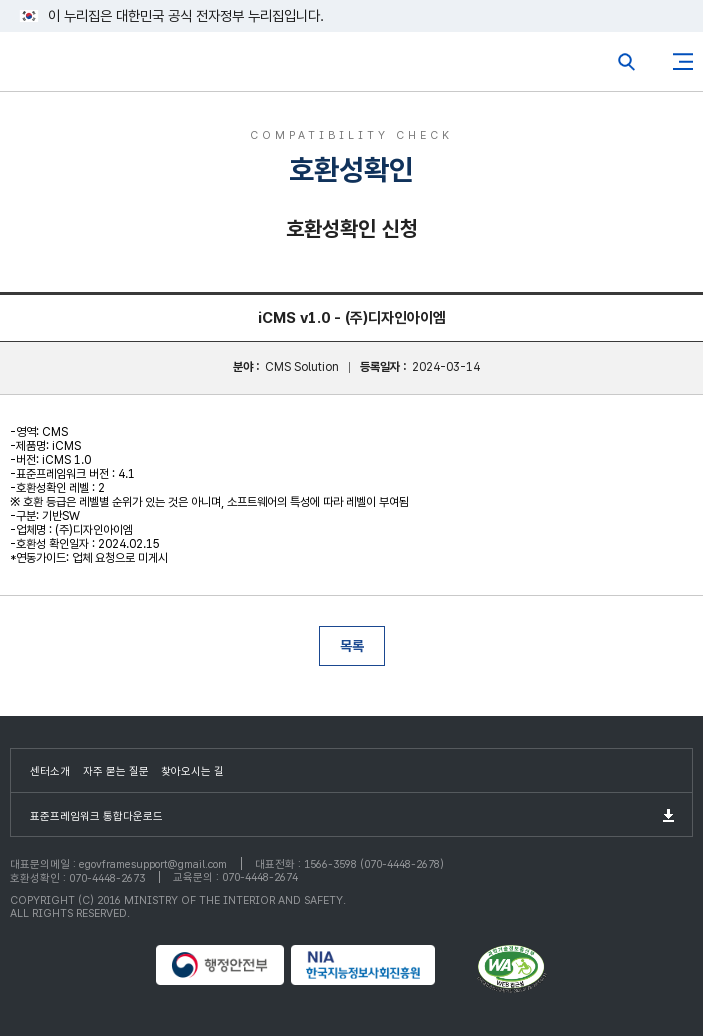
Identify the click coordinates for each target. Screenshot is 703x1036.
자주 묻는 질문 (116, 771)
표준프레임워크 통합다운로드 (96, 816)
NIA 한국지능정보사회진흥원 (381, 965)
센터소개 (50, 771)
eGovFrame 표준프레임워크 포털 (52, 66)
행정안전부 (221, 965)
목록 (352, 646)
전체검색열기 (627, 62)
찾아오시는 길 (192, 771)
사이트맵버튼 (683, 62)
